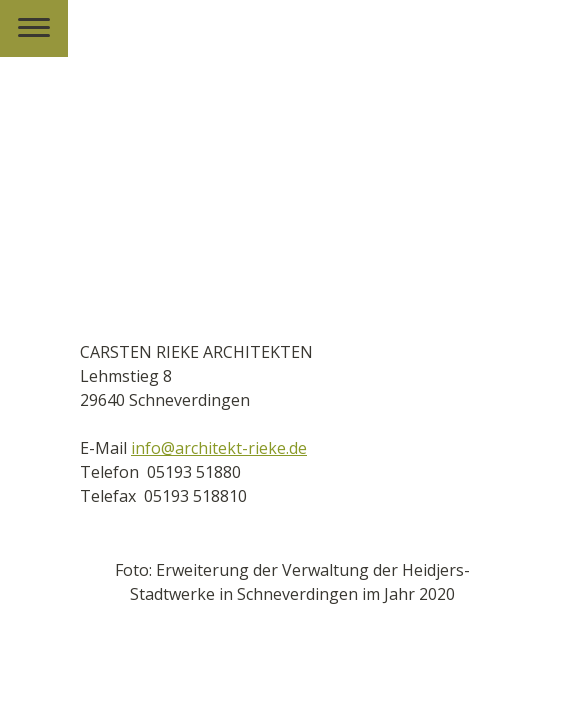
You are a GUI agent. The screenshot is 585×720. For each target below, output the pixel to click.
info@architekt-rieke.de (219, 448)
